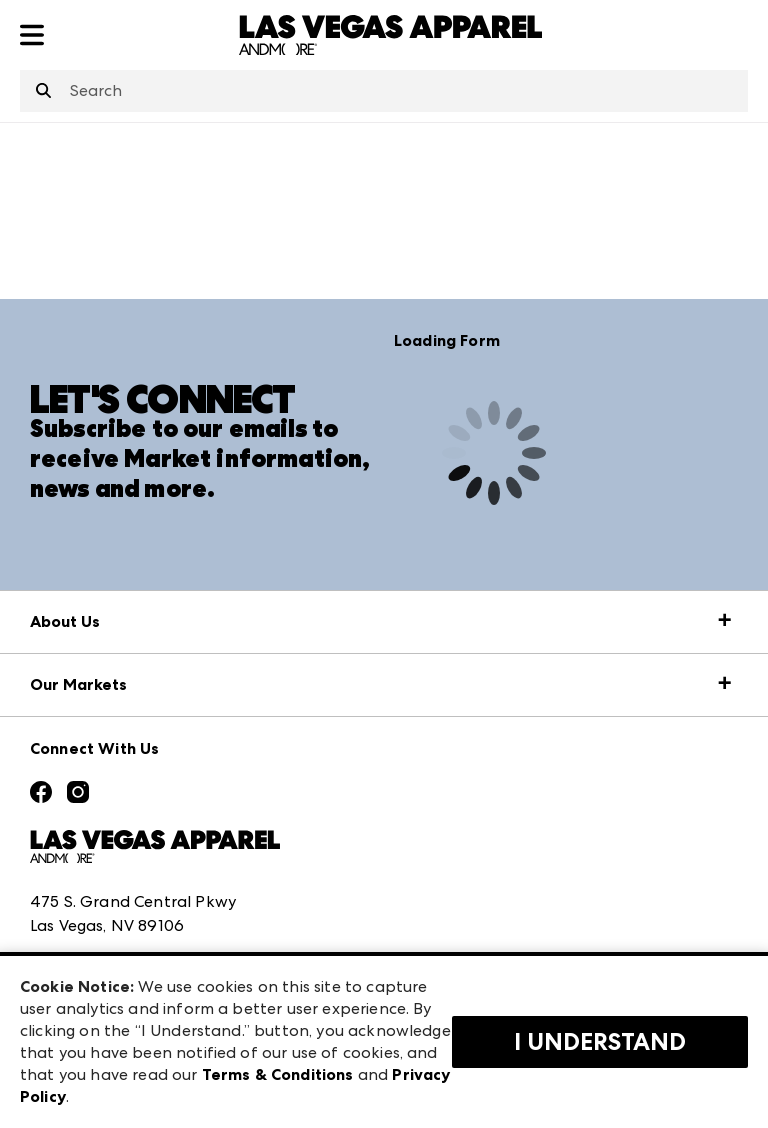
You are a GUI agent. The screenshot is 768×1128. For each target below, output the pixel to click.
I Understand (600, 1042)
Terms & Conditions (278, 1074)
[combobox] (384, 91)
